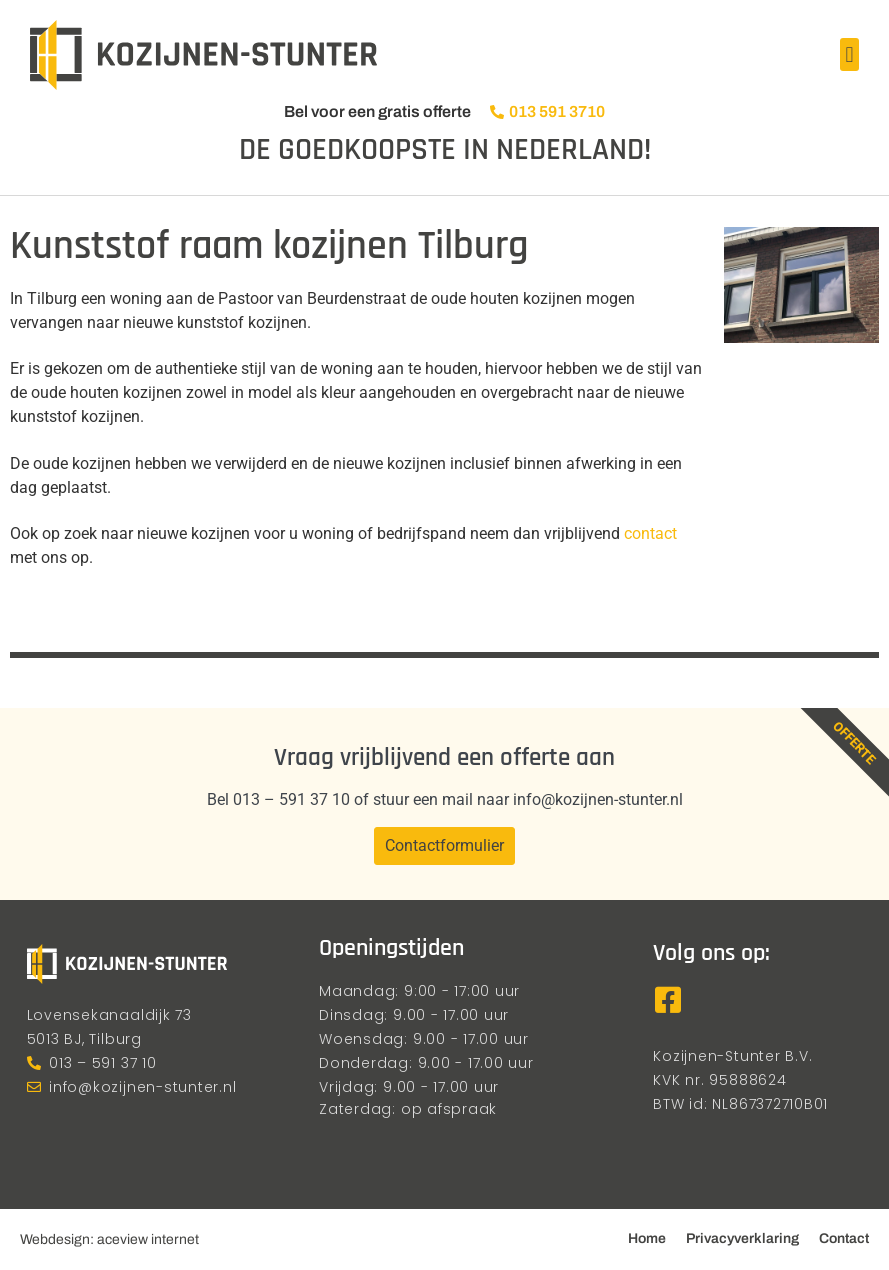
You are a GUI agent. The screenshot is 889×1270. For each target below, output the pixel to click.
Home (647, 1238)
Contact (844, 1238)
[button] (849, 54)
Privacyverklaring (742, 1238)
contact (650, 533)
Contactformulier (444, 845)
